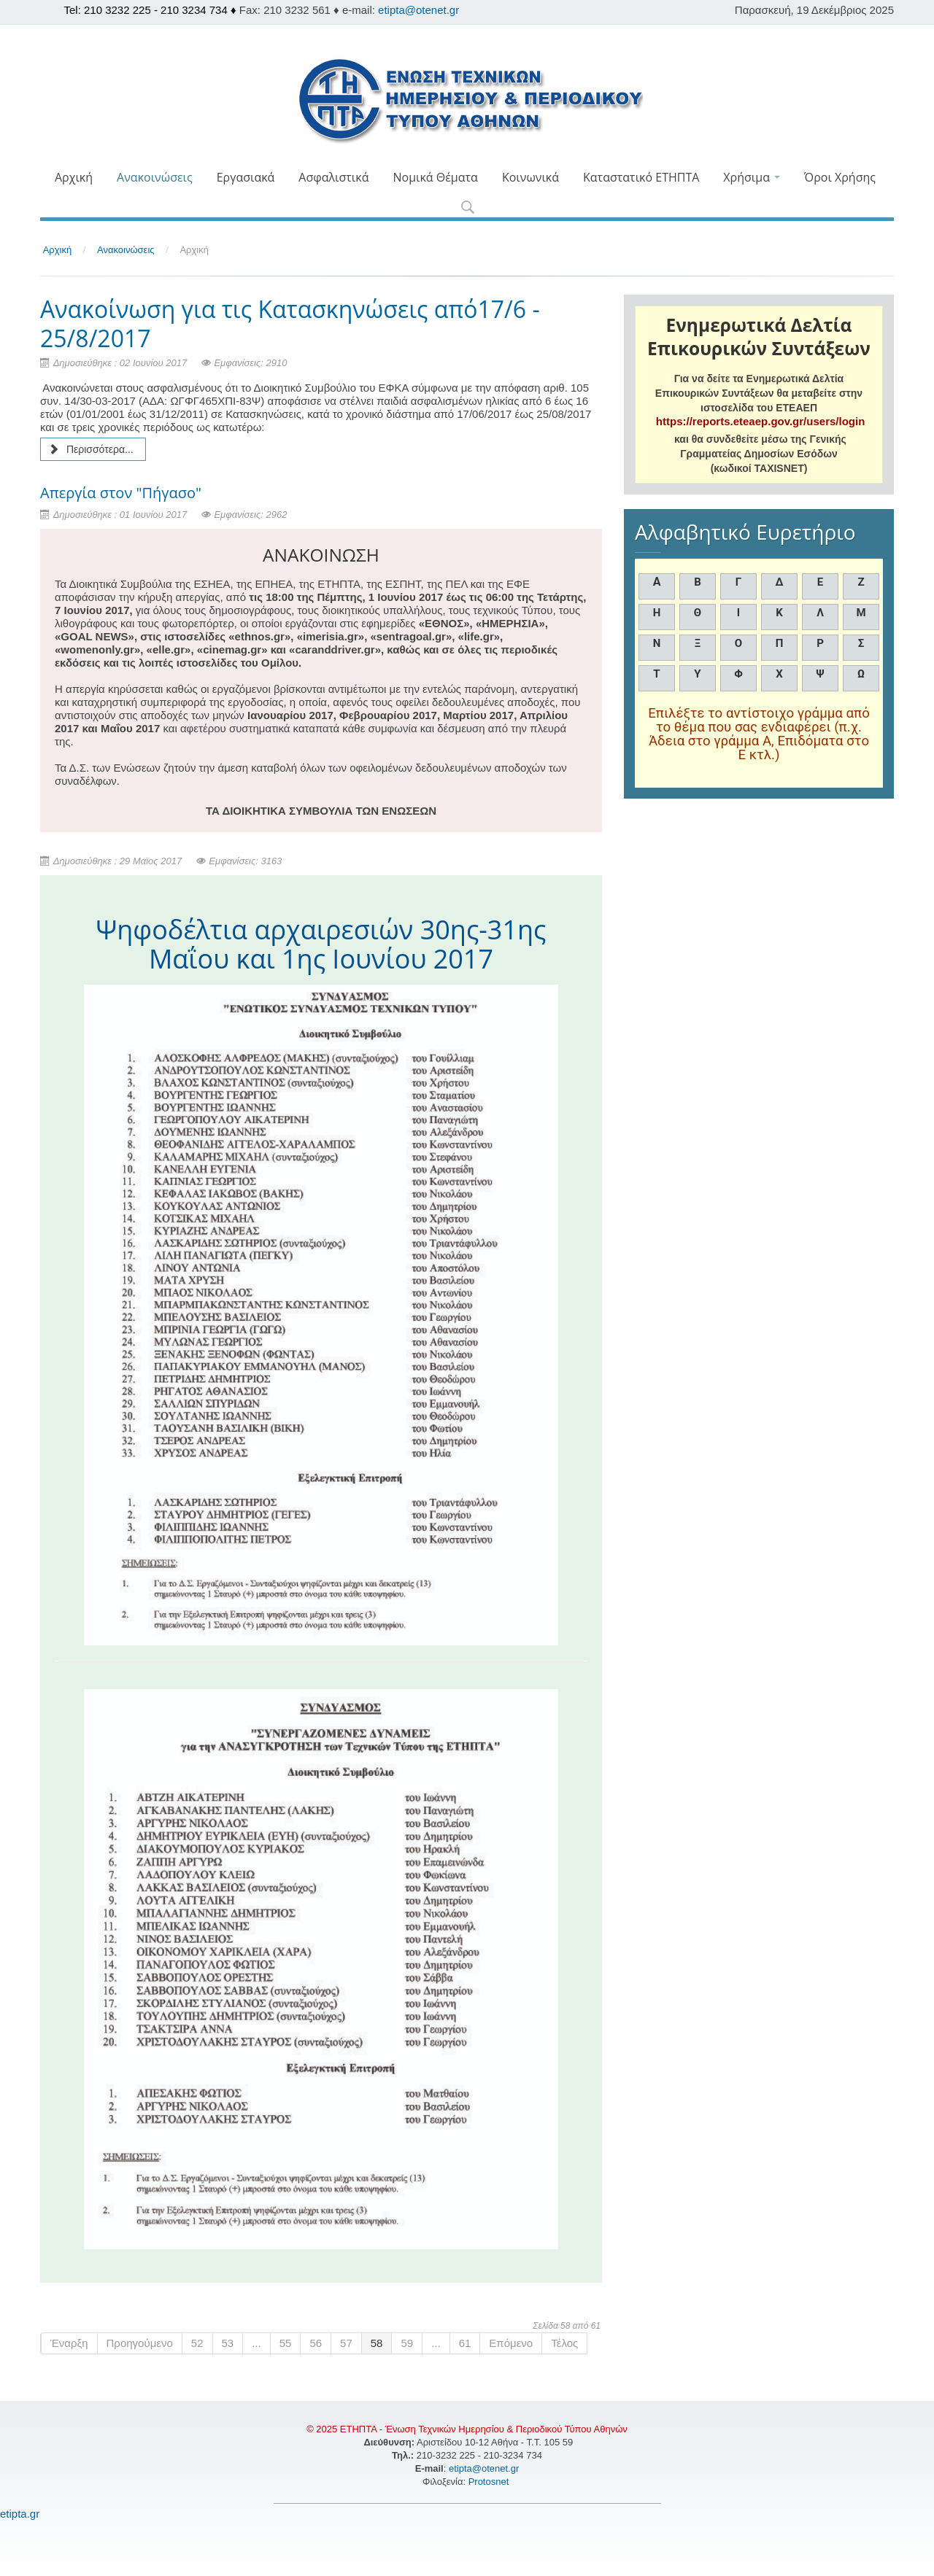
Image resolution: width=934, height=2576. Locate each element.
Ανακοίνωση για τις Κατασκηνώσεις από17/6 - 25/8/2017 (290, 323)
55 (285, 2343)
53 (228, 2343)
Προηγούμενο (140, 2343)
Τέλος (564, 2343)
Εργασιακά (246, 177)
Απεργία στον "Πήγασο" (120, 493)
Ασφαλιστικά (333, 177)
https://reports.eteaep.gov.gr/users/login (760, 421)
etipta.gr (19, 2513)
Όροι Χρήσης (840, 177)
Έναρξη (69, 2343)
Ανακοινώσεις (155, 177)
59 (407, 2343)
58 (377, 2343)
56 (315, 2343)
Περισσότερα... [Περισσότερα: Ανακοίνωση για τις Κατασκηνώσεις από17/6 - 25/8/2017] (91, 449)
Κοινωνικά (530, 177)
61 (465, 2343)
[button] (467, 208)
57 (346, 2343)
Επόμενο (511, 2343)
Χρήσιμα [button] (751, 177)
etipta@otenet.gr (418, 10)
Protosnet (490, 2481)
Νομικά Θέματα (435, 177)
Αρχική (74, 177)
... (256, 2343)
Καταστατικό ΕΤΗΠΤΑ (641, 177)
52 (197, 2343)
